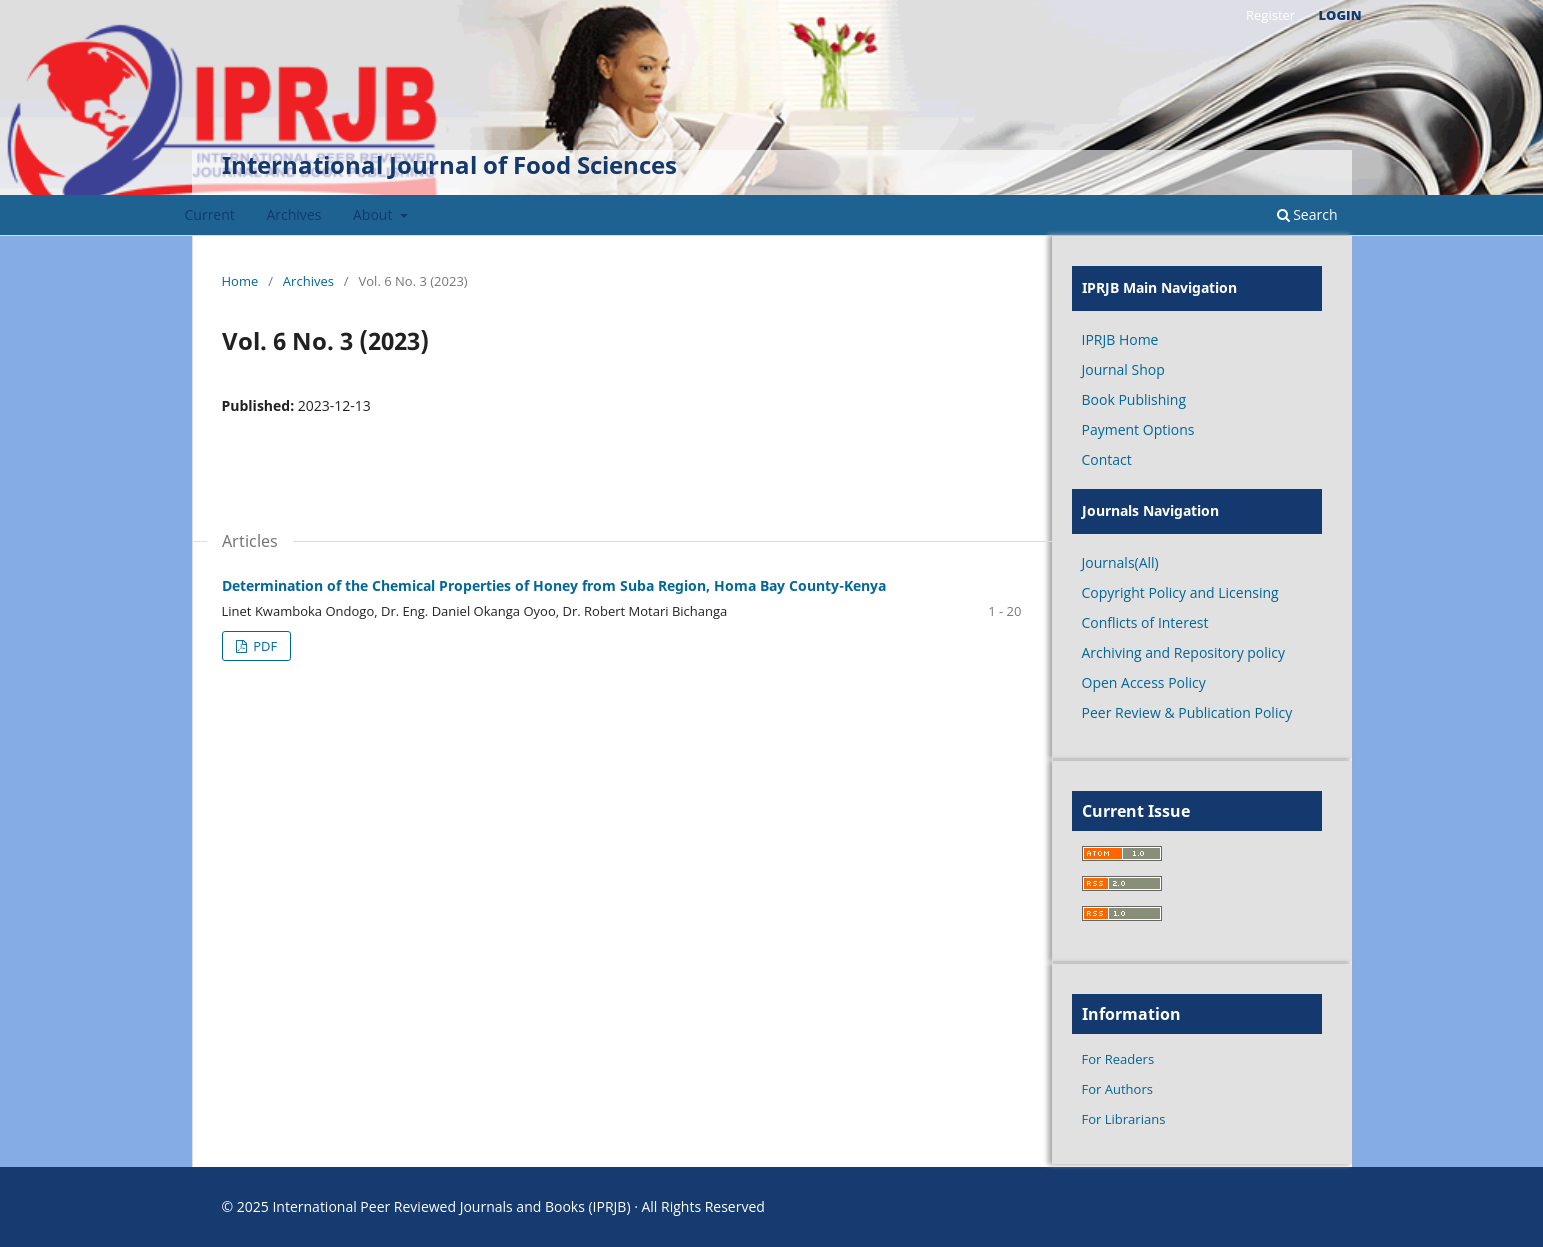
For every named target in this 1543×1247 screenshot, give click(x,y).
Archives (293, 214)
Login (1340, 15)
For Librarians (1124, 1119)
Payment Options (1138, 429)
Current (210, 214)
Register (1270, 15)
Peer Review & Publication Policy (1187, 712)
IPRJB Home (1120, 339)
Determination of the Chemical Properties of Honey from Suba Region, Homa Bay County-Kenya (554, 585)
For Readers (1118, 1059)
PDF (263, 646)
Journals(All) (1120, 562)
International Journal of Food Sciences (449, 164)
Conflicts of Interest (1145, 622)
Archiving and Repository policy (1184, 652)
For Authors (1117, 1089)
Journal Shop (1123, 369)
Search (1307, 214)
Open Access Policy (1144, 682)
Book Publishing (1134, 399)
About (374, 214)
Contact (1107, 459)
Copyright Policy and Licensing (1180, 592)
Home (240, 281)
